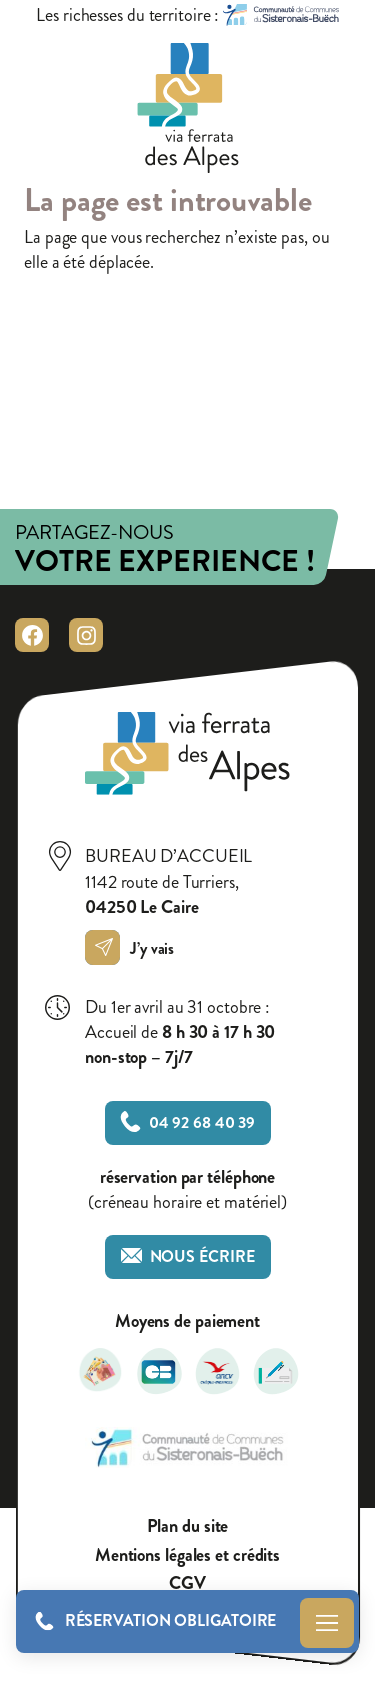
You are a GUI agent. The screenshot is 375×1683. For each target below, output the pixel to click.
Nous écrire (188, 1256)
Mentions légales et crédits (187, 1555)
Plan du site (188, 1526)
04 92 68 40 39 (188, 1122)
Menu (327, 1623)
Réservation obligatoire (171, 1621)
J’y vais (134, 948)
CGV (187, 1583)
